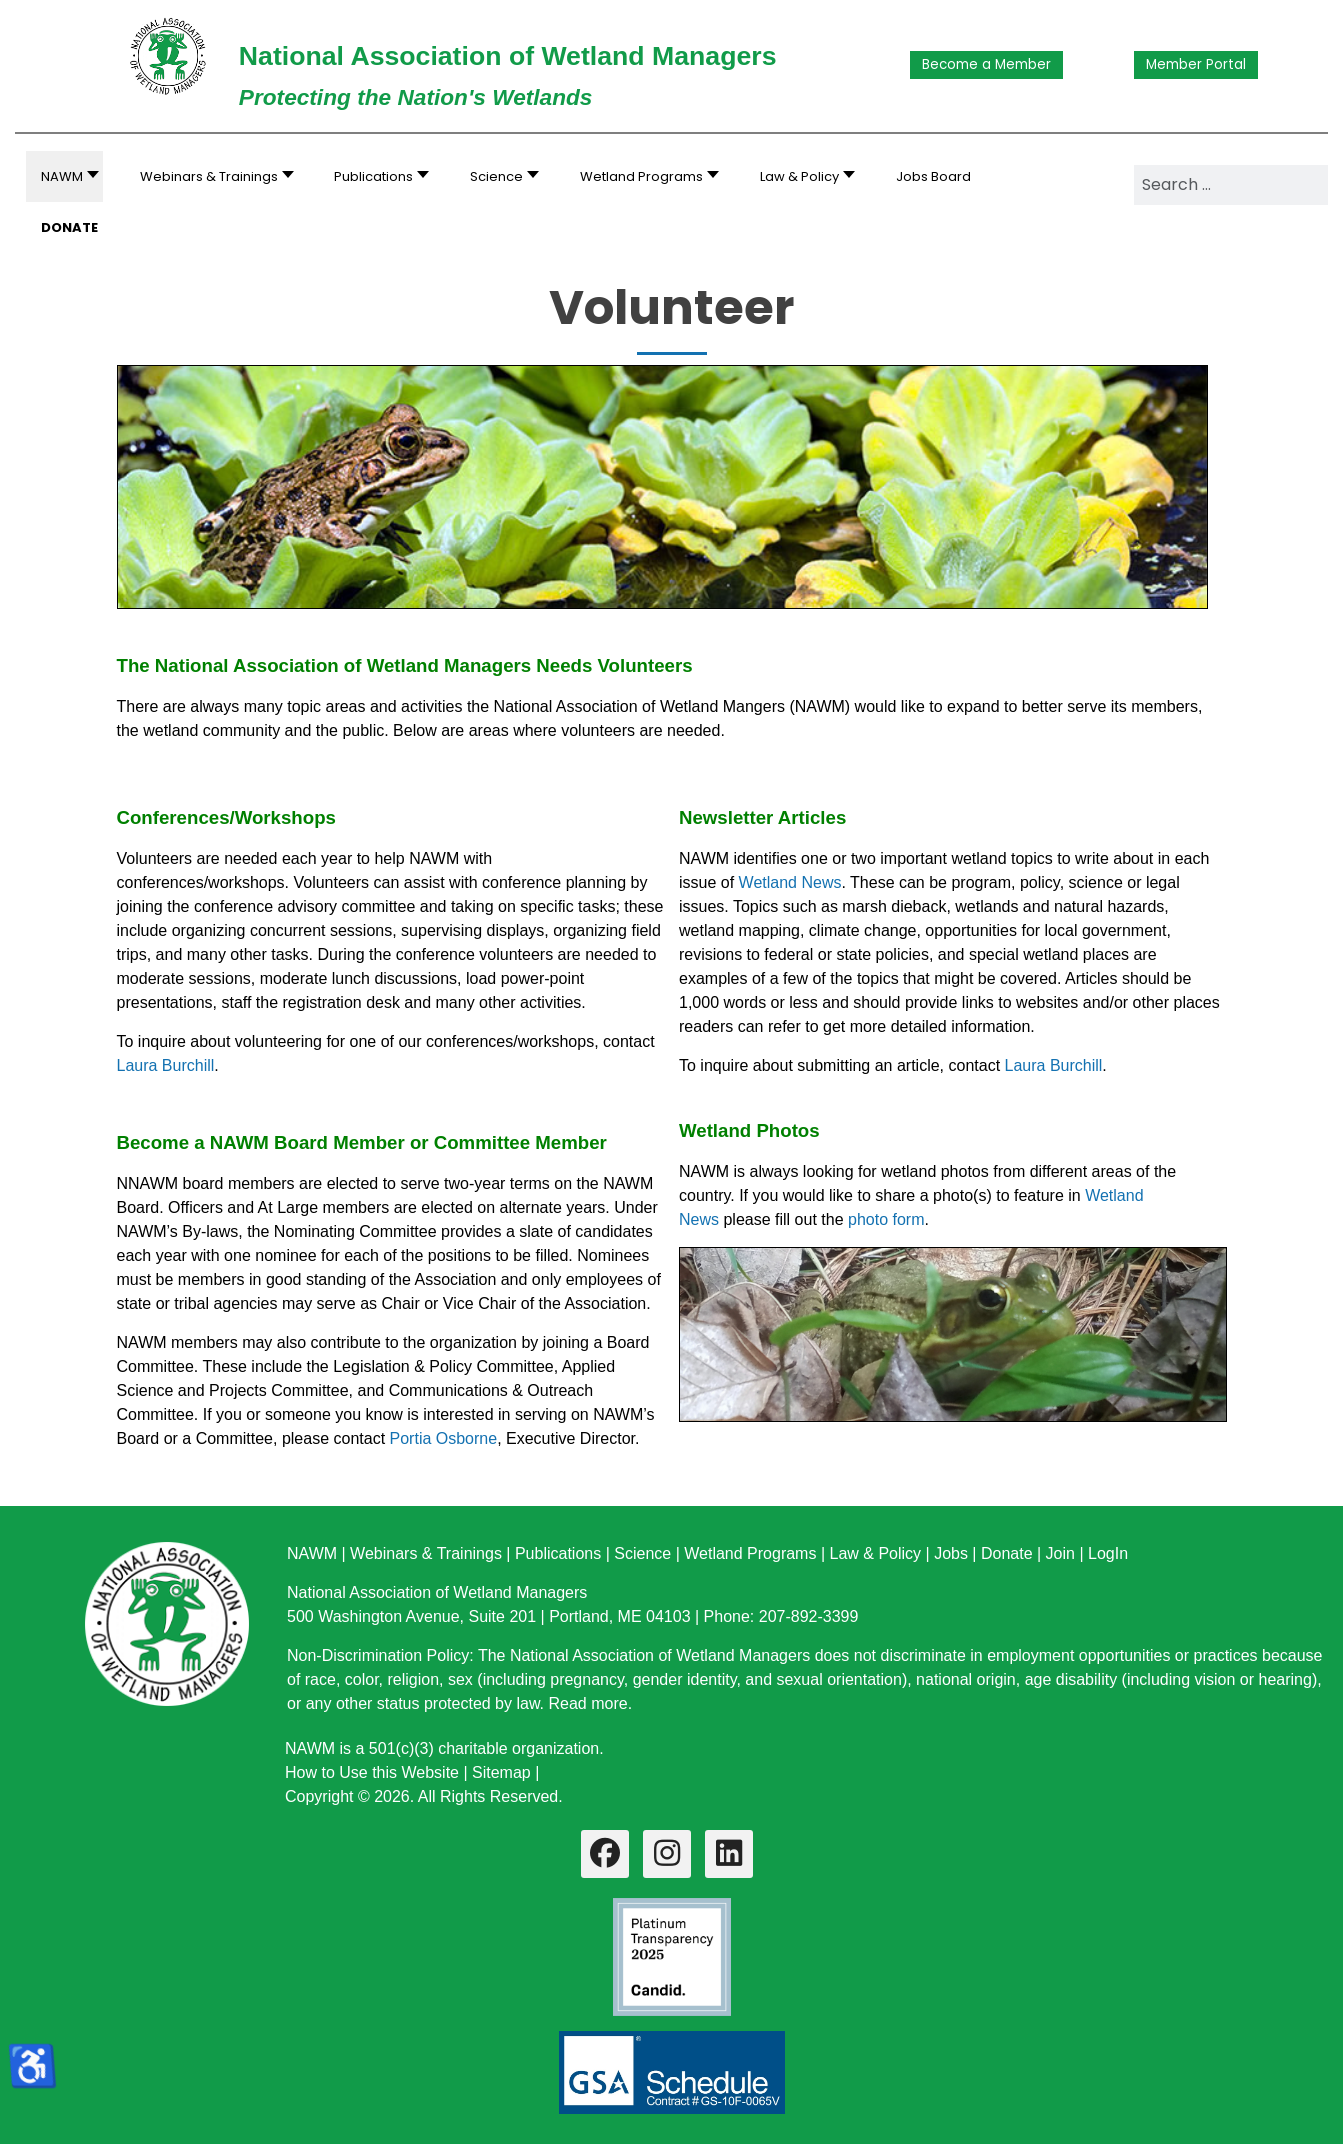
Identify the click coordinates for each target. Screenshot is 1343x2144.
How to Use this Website (372, 1772)
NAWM (312, 1553)
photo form (886, 1219)
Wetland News (790, 882)
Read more (587, 1703)
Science (642, 1553)
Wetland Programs (750, 1553)
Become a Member (986, 64)
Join (1060, 1553)
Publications (558, 1553)
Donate (1007, 1553)
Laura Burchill (166, 1065)
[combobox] (1231, 185)
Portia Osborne (444, 1438)
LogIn (1108, 1553)
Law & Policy (875, 1553)
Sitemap (501, 1772)
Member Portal (1196, 64)
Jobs (951, 1553)
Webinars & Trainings (426, 1553)
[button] (211, 176)
